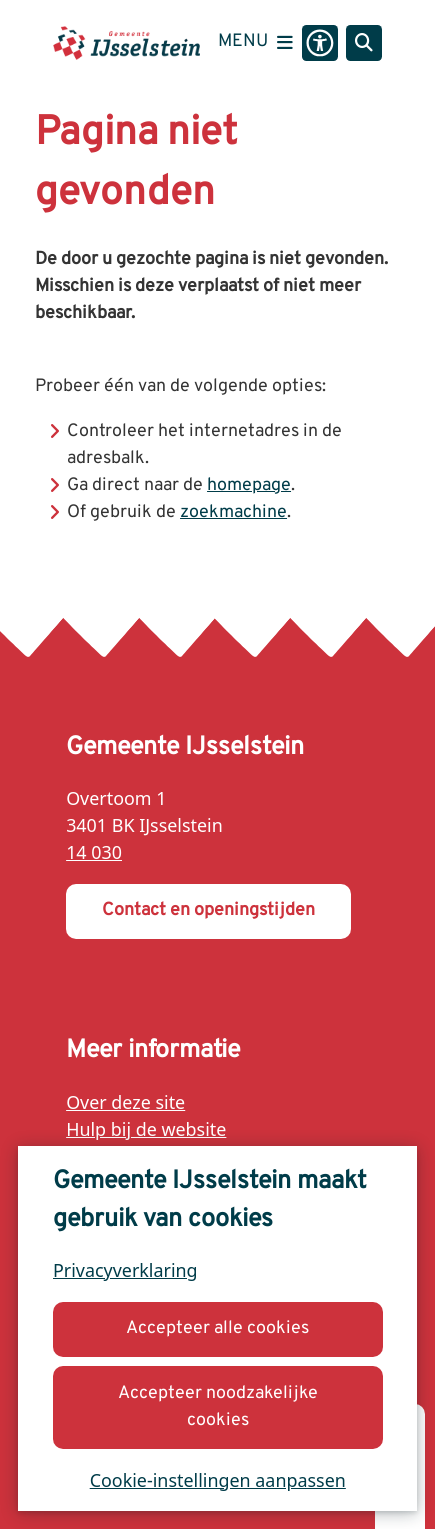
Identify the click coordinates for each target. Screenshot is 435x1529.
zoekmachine (233, 512)
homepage (249, 485)
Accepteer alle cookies (217, 1328)
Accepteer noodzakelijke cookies (217, 1406)
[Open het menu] (255, 43)
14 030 (94, 852)
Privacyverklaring (125, 1270)
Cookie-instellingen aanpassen (217, 1479)
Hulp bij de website (146, 1129)
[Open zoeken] (364, 43)
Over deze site (125, 1102)
